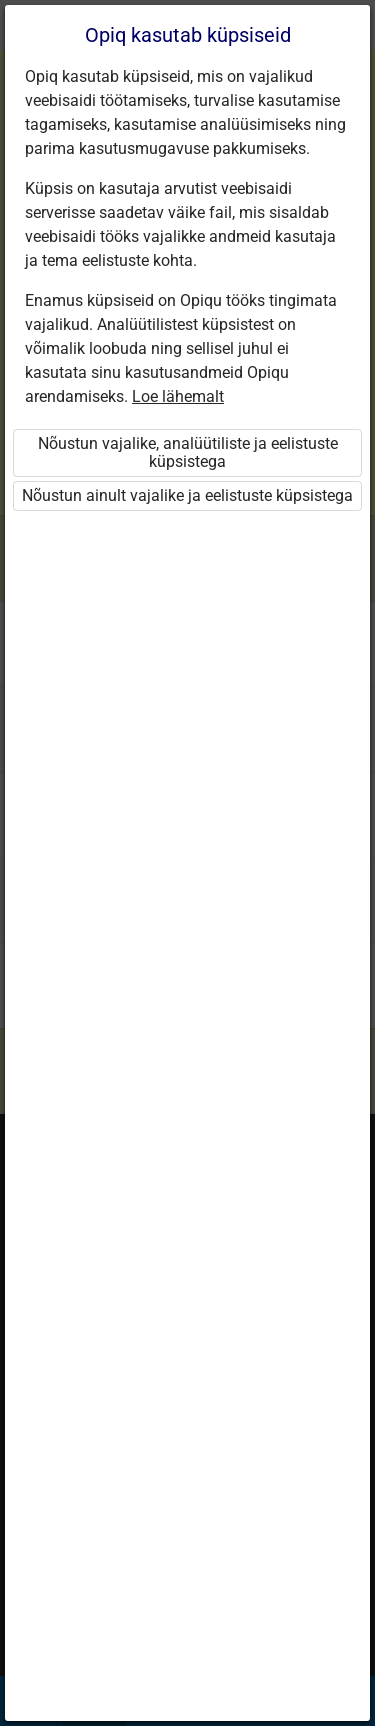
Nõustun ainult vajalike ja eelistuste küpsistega (187, 495)
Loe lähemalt (178, 396)
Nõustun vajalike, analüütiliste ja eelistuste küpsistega (188, 452)
